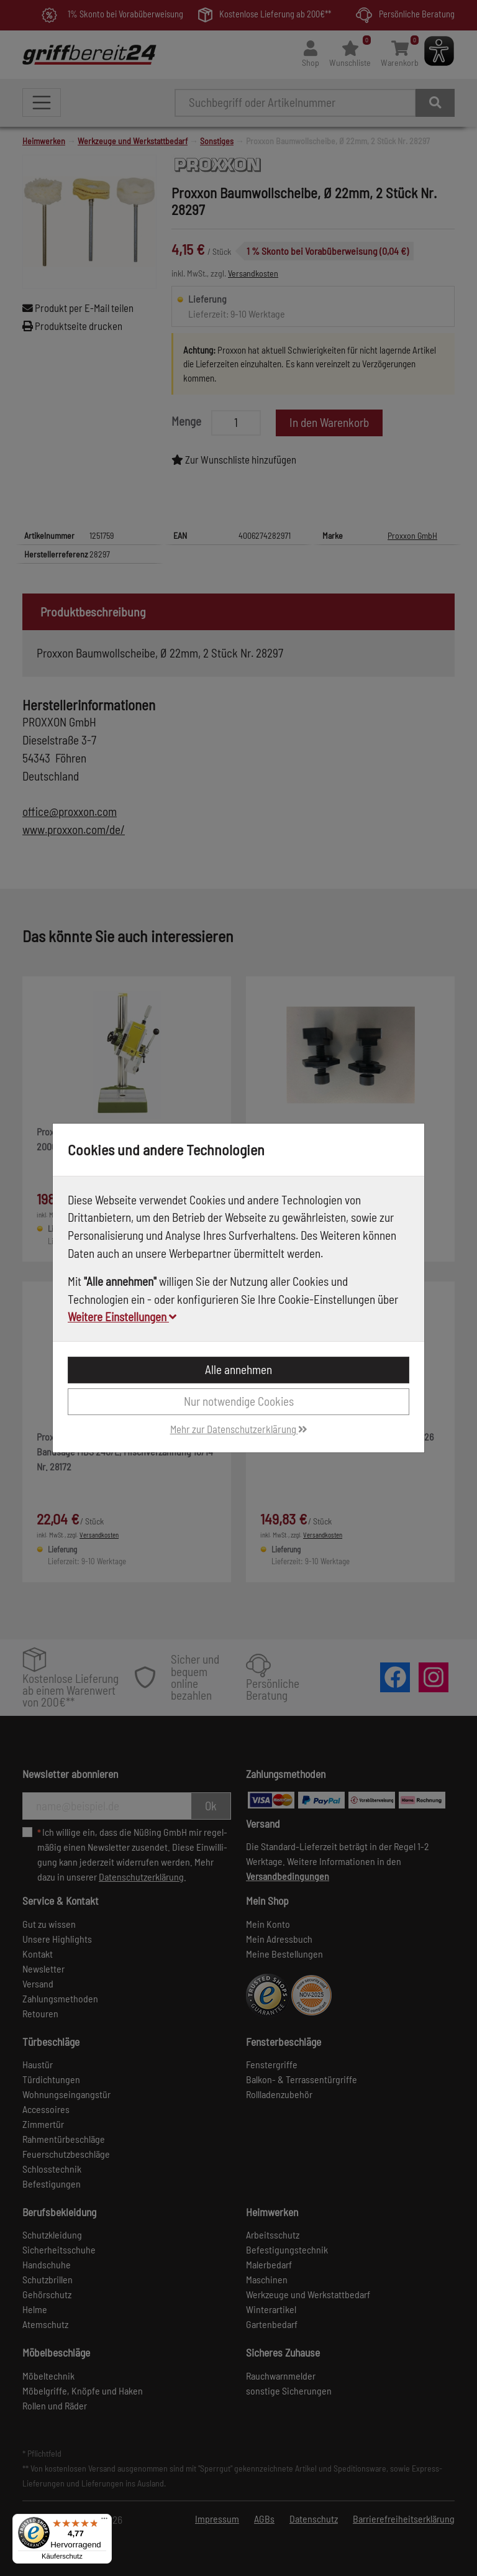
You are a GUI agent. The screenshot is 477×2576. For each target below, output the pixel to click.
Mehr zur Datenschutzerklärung (238, 1429)
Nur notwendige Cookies (239, 1401)
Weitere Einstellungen (122, 1316)
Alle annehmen (238, 1369)
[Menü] (104, 2521)
